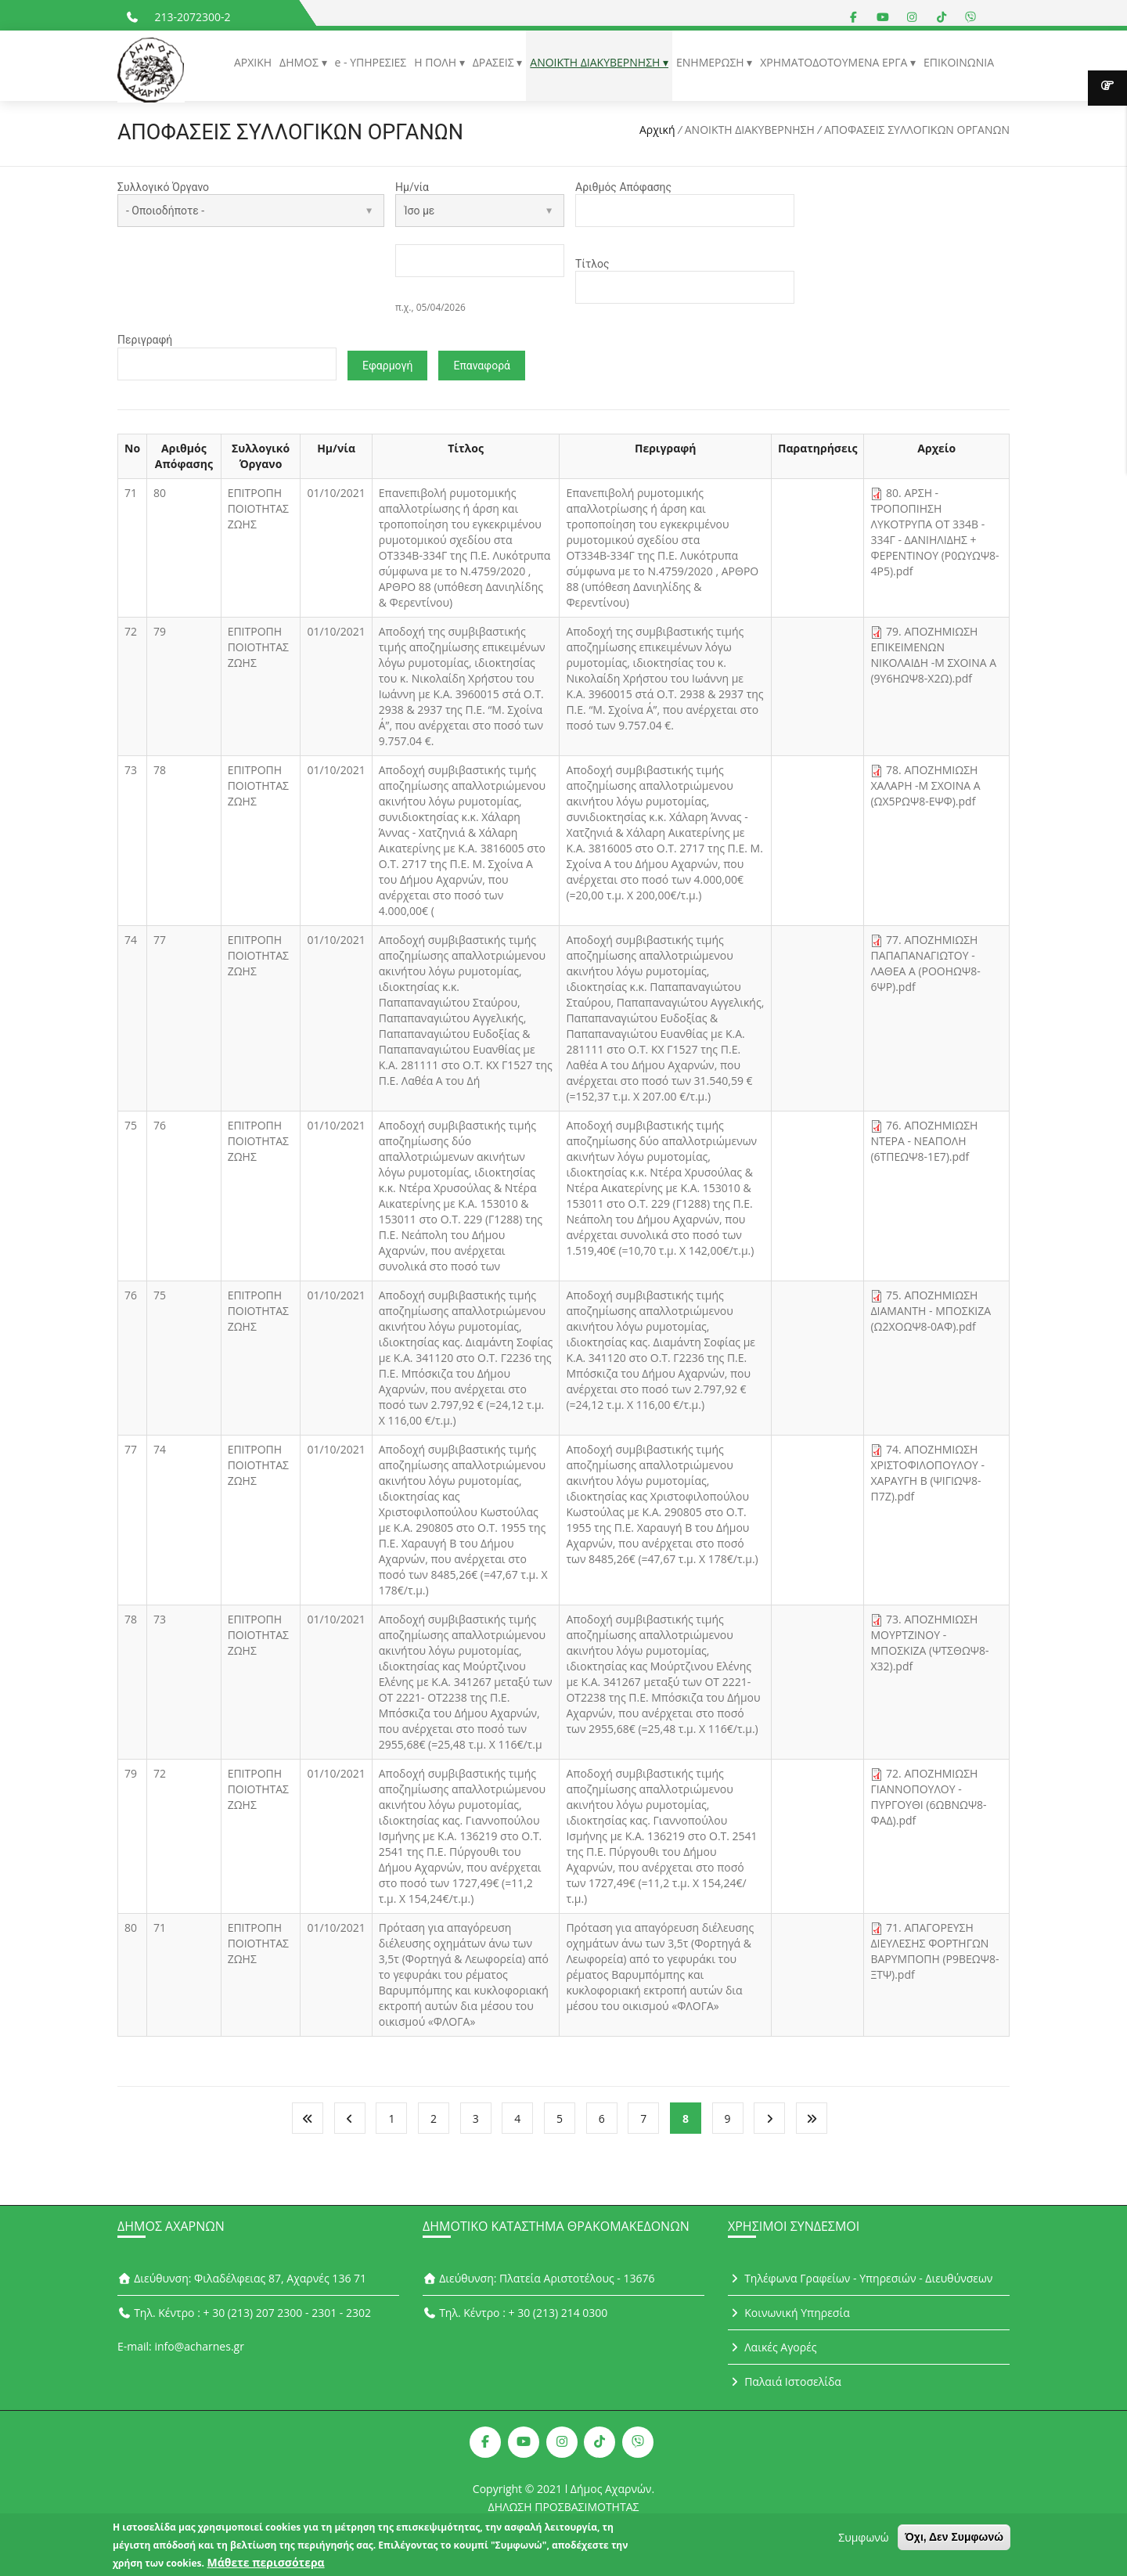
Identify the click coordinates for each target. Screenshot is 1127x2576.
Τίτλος (592, 264)
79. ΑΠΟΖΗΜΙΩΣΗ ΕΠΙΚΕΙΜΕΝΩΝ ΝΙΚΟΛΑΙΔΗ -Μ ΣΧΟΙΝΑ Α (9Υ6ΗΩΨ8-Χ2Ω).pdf (933, 659)
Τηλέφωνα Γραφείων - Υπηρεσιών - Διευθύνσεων (860, 2281)
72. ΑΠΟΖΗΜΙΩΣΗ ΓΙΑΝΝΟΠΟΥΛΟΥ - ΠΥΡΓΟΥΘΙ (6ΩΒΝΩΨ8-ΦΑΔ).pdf (928, 1801)
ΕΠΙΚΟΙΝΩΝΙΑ (959, 62)
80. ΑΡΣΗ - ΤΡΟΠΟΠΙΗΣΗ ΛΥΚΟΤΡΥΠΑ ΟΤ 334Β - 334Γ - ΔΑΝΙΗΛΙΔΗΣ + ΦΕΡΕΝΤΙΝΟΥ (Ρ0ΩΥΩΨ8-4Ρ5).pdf (934, 535)
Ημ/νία (412, 187)
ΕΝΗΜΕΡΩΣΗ (711, 62)
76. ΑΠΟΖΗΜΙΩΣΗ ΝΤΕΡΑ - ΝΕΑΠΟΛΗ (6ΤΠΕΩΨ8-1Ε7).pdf (924, 1145)
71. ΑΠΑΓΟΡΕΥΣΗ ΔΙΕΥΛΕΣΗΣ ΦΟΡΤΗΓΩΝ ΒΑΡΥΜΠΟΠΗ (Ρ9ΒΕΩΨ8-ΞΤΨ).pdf (934, 1955)
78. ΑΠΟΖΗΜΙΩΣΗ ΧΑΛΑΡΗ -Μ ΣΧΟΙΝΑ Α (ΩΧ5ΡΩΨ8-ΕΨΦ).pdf (925, 789)
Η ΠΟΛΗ (436, 62)
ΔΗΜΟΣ (300, 62)
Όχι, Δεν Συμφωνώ (954, 2538)
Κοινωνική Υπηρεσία (789, 2315)
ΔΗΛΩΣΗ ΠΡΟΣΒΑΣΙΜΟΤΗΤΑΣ (563, 2509)
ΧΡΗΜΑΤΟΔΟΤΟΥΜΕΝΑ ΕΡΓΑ (835, 62)
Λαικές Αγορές (772, 2350)
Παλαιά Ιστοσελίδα (784, 2384)
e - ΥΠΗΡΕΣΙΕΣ (371, 62)
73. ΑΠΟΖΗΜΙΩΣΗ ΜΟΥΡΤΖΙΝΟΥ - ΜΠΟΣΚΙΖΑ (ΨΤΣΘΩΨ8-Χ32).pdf (929, 1646)
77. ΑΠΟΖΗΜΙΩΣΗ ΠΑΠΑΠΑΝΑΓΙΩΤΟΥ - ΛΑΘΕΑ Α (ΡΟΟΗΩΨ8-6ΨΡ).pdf (925, 967)
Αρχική (657, 129)
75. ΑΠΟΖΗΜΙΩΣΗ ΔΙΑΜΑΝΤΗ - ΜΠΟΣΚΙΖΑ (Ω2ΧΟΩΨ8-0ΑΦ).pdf (930, 1315)
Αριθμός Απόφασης (623, 187)
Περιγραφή (144, 342)
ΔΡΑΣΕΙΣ (495, 62)
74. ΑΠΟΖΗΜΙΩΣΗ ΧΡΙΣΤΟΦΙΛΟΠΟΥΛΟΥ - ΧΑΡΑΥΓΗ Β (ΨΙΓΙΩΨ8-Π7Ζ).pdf (927, 1477)
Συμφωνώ (863, 2538)
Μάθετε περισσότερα (266, 2563)
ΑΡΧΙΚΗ (253, 62)
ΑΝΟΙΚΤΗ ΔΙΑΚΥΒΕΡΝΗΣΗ (596, 62)
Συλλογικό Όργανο (163, 187)
